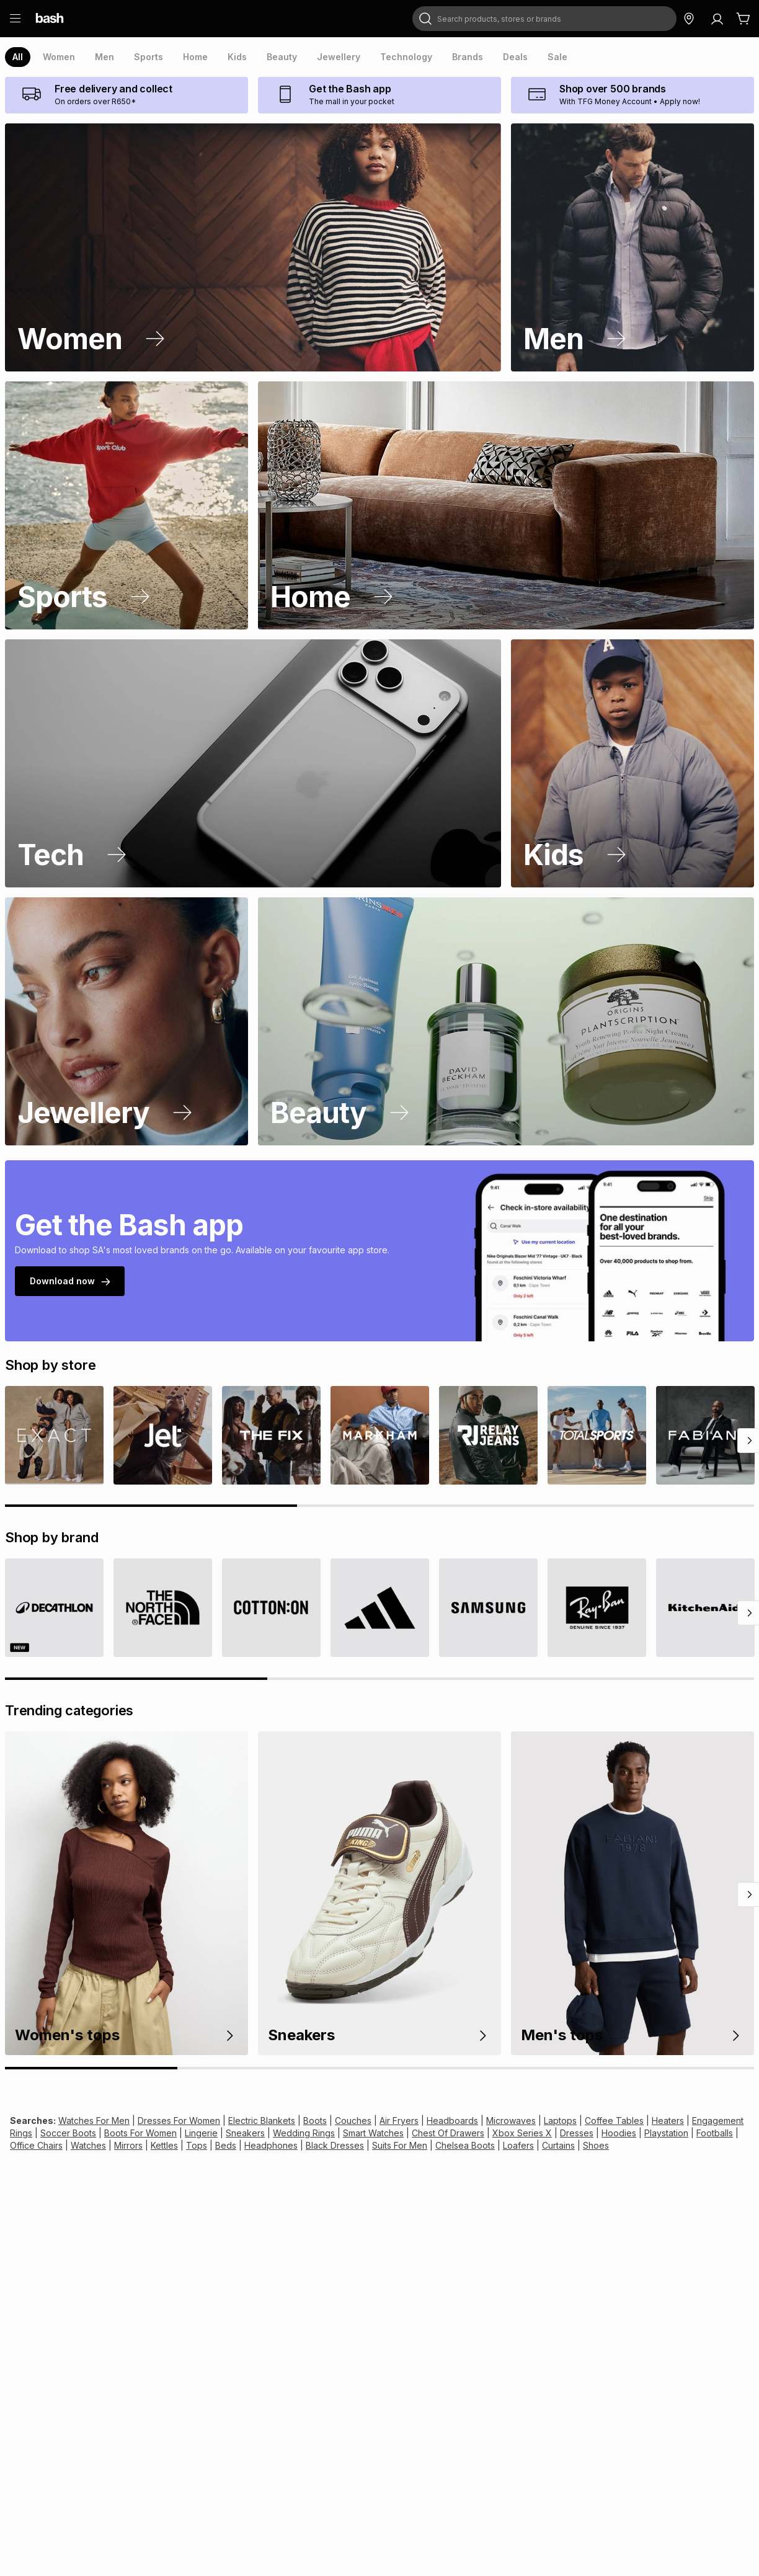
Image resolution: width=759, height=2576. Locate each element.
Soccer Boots (35, 2133)
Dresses (512, 2133)
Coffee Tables (578, 2120)
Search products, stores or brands (486, 6)
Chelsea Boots (380, 2145)
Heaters (627, 2120)
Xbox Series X (462, 2133)
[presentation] (18, 57)
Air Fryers (377, 2120)
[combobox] (528, 18)
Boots (298, 2120)
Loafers (430, 2145)
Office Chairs (691, 2133)
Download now (67, 1281)
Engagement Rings (685, 2120)
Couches (334, 2120)
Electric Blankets (249, 2120)
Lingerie (161, 2133)
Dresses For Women (170, 2120)
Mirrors (64, 2145)
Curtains (467, 2145)
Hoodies (552, 2133)
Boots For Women (103, 2133)
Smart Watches (323, 2133)
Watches (26, 2145)
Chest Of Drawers (393, 2133)
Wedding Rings (257, 2133)
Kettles (97, 2145)
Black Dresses (255, 2145)
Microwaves (481, 2120)
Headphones (196, 2145)
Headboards (427, 2120)
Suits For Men (318, 2145)
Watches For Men (89, 2120)
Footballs (641, 2133)
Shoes (503, 2145)
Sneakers (203, 2133)
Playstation (596, 2133)
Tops (126, 2145)
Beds (154, 2145)
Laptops (528, 2120)
